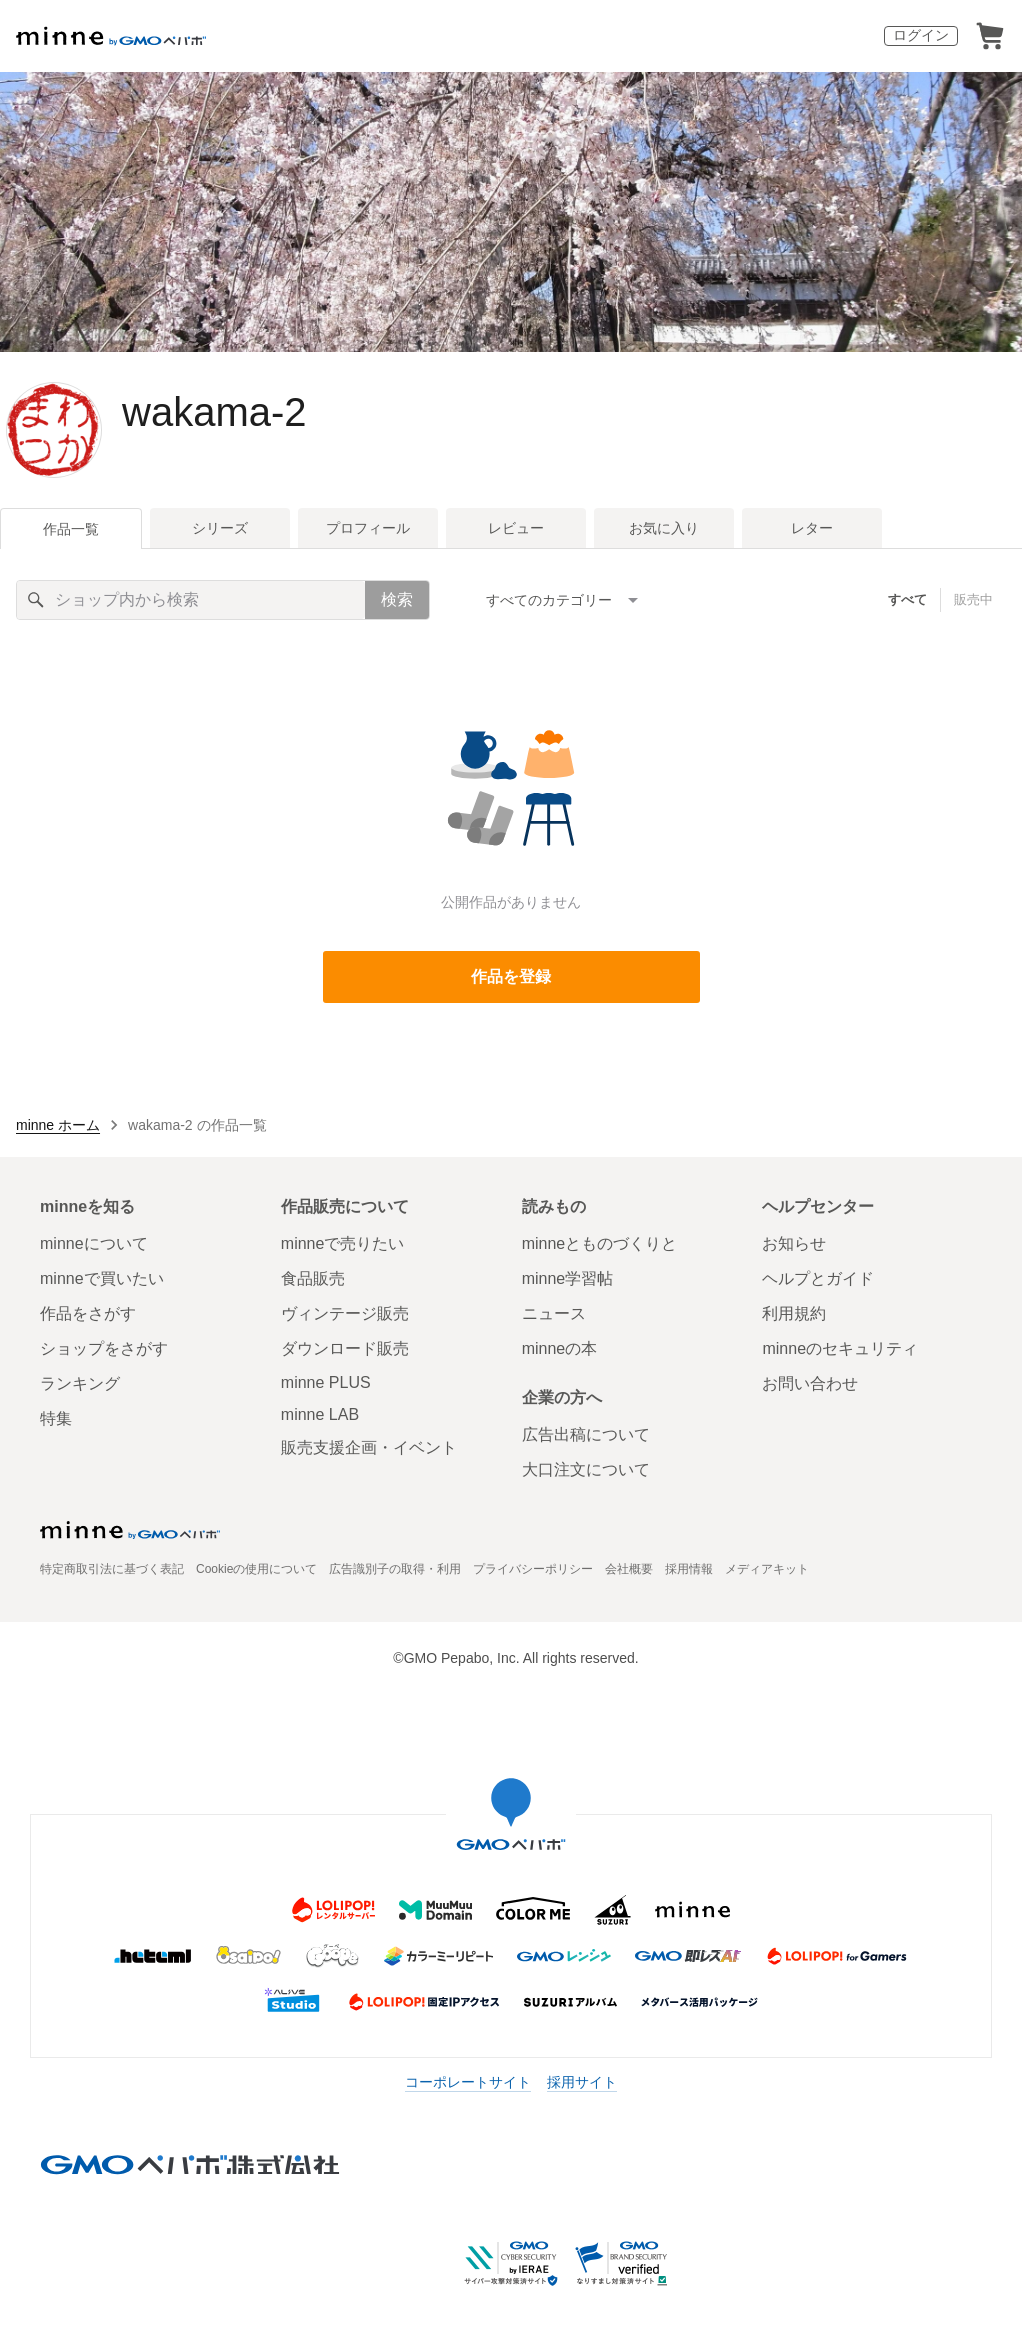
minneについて (94, 1243)
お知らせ (794, 1243)
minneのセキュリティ (840, 1348)
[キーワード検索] (191, 600)
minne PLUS (326, 1382)
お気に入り (664, 528)
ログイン (921, 35)
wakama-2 (214, 412)
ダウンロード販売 (345, 1348)
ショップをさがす (104, 1348)
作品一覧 (71, 529)
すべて (907, 599)
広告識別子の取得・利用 (395, 1569)
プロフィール (368, 528)
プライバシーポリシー (533, 1569)
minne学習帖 (568, 1278)
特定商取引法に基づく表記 (112, 1569)
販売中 (973, 599)
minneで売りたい (343, 1243)
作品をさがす (88, 1313)
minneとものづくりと (600, 1243)
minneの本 (560, 1348)
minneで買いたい (102, 1278)
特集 (56, 1418)
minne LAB (320, 1414)
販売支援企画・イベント (369, 1447)
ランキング (80, 1383)
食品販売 (313, 1278)
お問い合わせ (810, 1383)
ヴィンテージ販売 (345, 1313)
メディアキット (767, 1569)
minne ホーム (58, 1125)
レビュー (516, 528)
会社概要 (629, 1569)
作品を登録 (511, 976)
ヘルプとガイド (818, 1278)
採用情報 (689, 1569)
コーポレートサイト (468, 2082)
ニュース (554, 1313)
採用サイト (582, 2082)
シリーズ (220, 528)
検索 (397, 599)
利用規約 (794, 1313)
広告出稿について (586, 1434)
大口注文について (586, 1469)
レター (812, 528)
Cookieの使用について (256, 1569)
